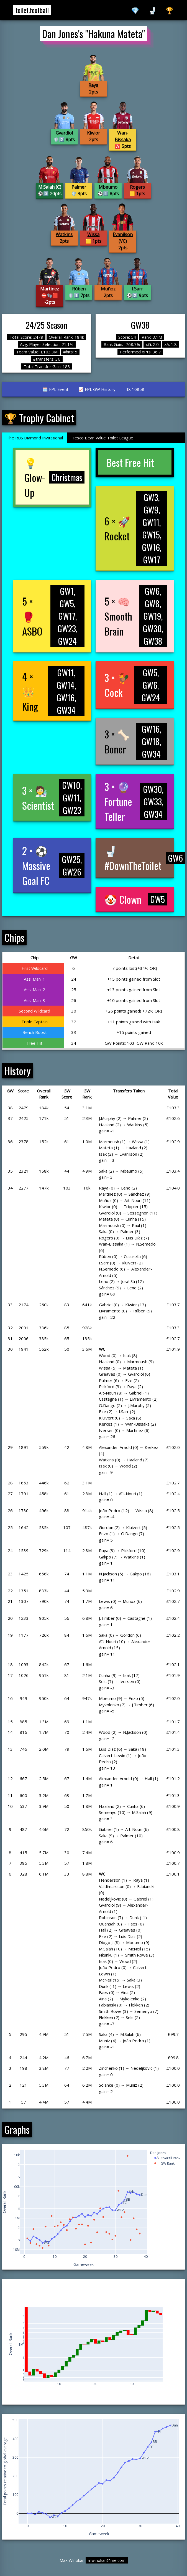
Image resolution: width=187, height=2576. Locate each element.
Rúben (79, 289)
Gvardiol (64, 133)
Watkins (64, 234)
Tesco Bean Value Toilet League (102, 438)
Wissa (93, 234)
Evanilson (123, 234)
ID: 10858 (134, 389)
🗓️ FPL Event (55, 389)
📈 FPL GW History (97, 389)
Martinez (49, 289)
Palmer (78, 187)
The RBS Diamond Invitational (35, 438)
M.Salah (46, 187)
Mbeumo (108, 187)
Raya (93, 85)
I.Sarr (137, 289)
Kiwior (93, 133)
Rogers (137, 187)
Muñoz (108, 289)
